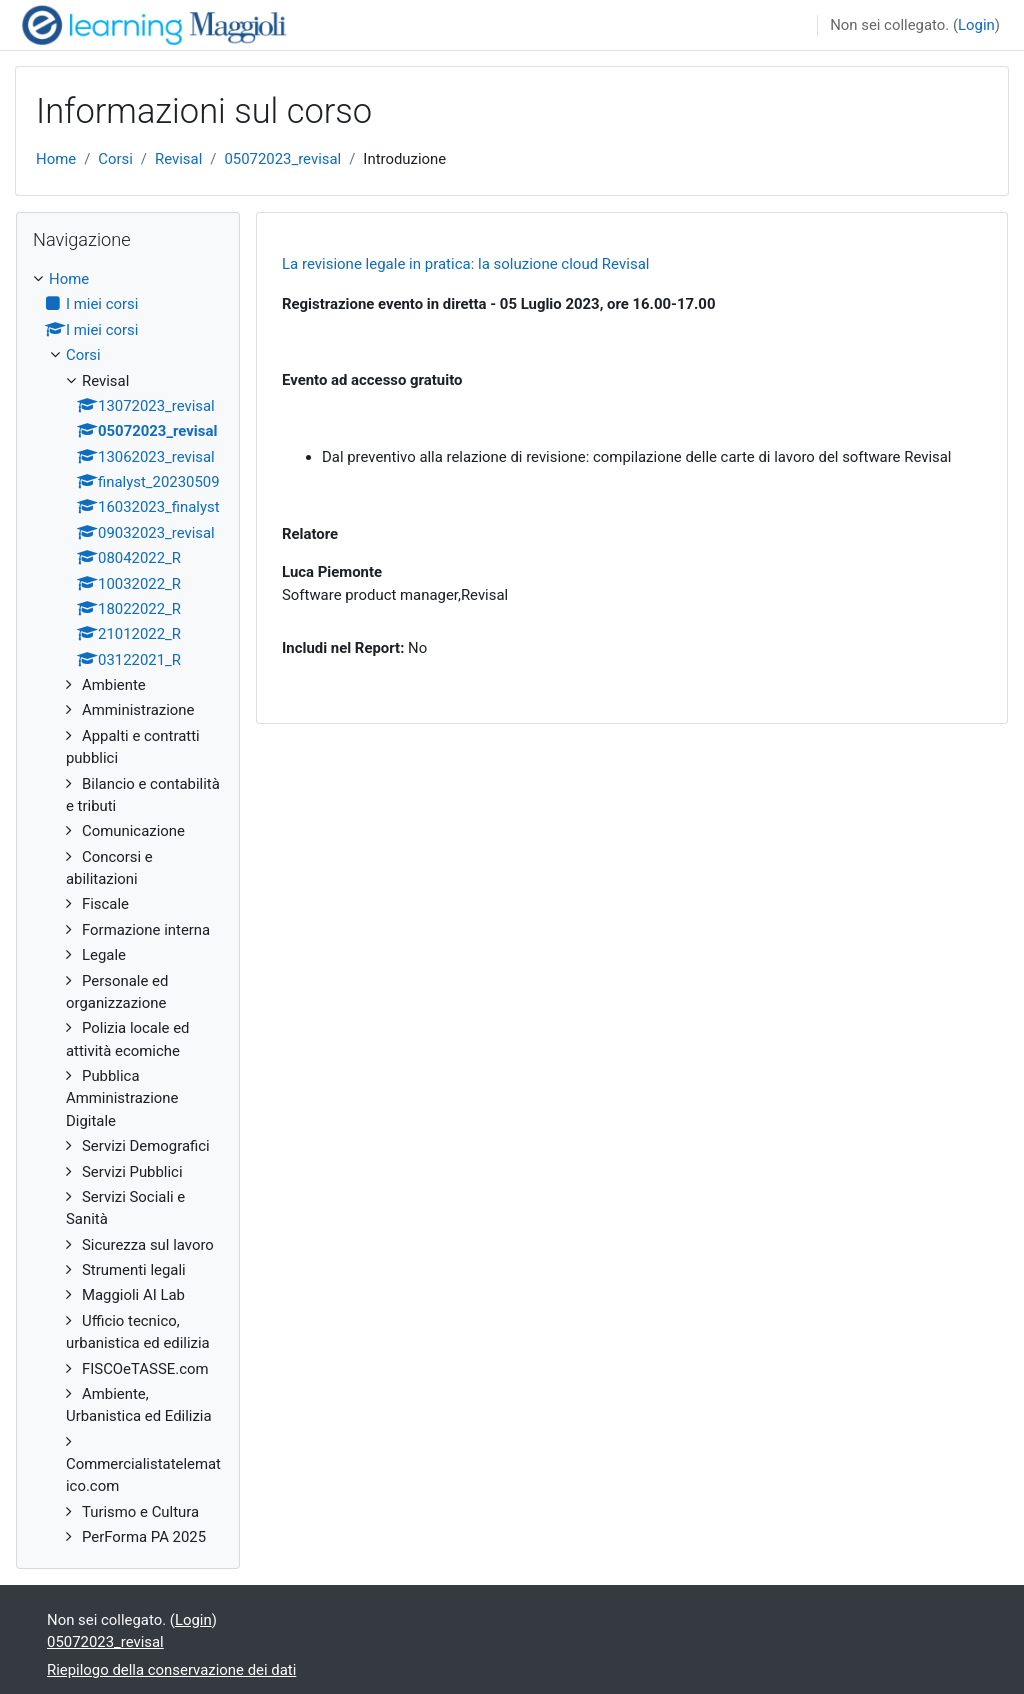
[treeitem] (128, 908)
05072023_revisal (282, 159)
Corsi (115, 159)
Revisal (178, 159)
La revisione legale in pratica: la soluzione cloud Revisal (465, 264)
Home (56, 159)
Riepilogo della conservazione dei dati (171, 1670)
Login (976, 25)
